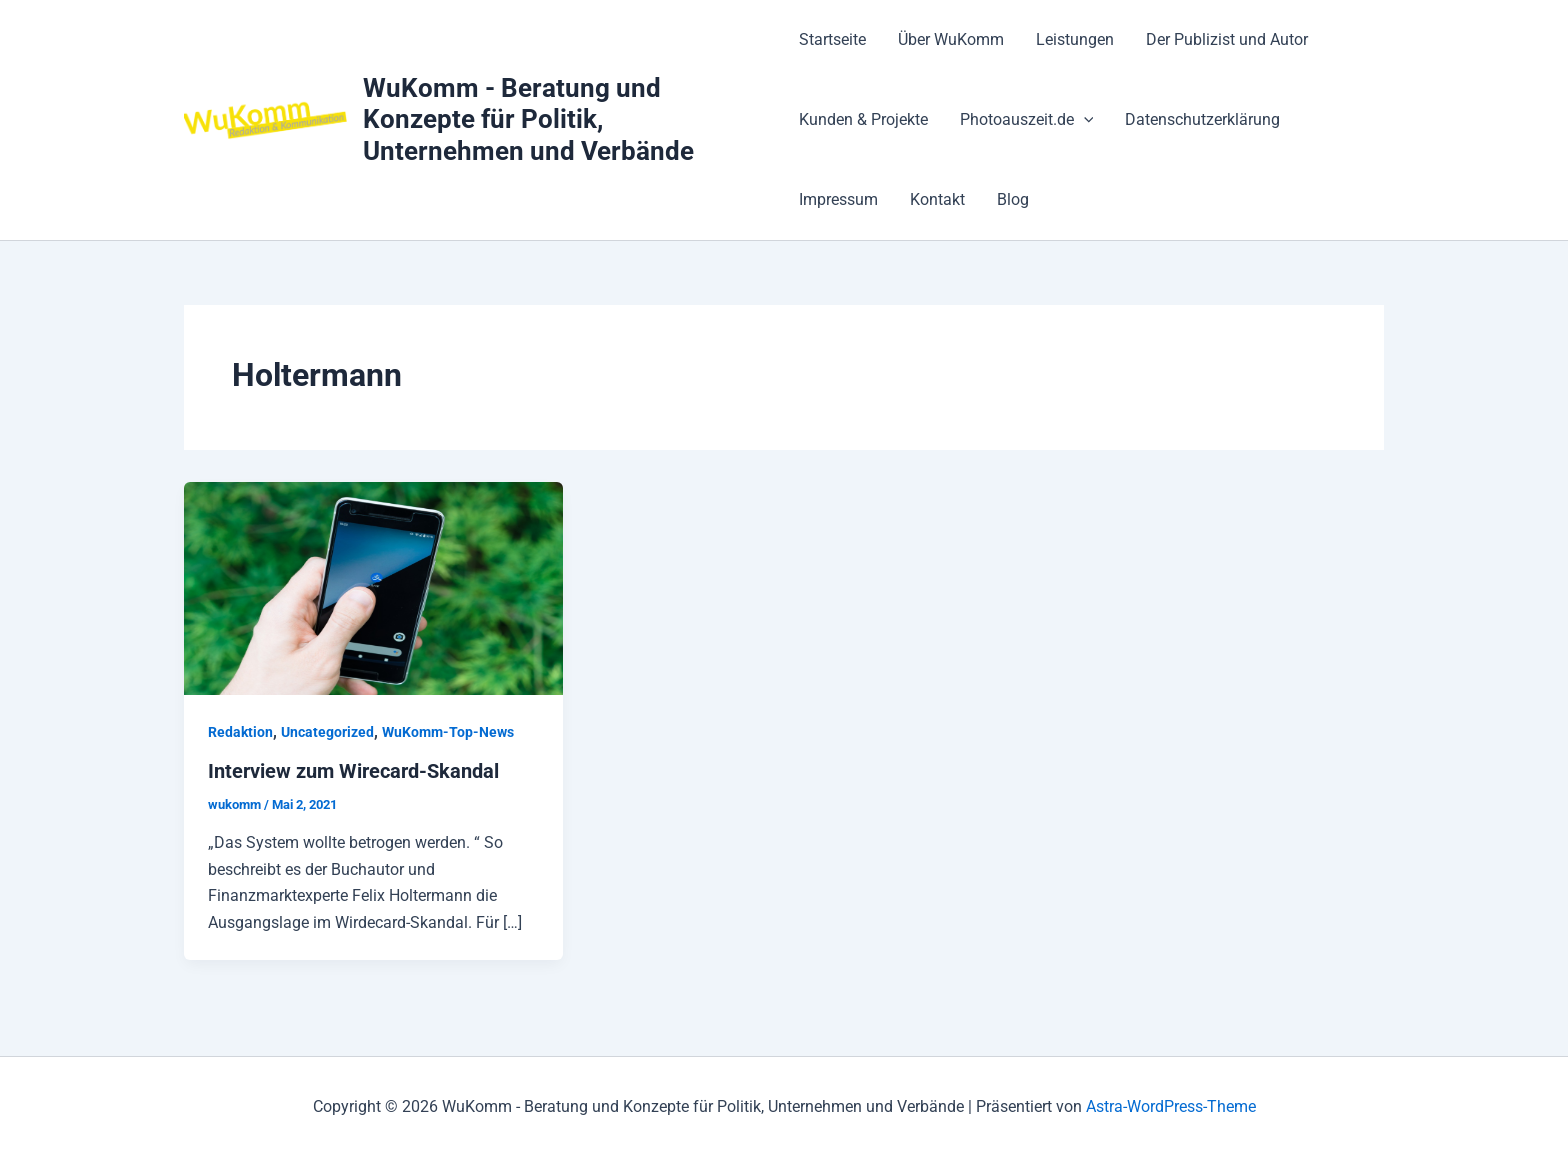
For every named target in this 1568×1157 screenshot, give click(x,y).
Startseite (832, 39)
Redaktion (240, 732)
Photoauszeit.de (1027, 120)
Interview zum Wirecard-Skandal (353, 771)
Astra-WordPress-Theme (1171, 1106)
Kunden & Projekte (863, 119)
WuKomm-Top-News (448, 732)
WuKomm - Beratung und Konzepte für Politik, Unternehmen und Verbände (528, 119)
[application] (1084, 120)
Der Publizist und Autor (1227, 39)
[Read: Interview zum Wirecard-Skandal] (373, 587)
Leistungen (1075, 39)
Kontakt (937, 199)
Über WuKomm (951, 39)
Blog (1013, 199)
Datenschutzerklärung (1202, 119)
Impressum (838, 199)
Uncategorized (327, 732)
